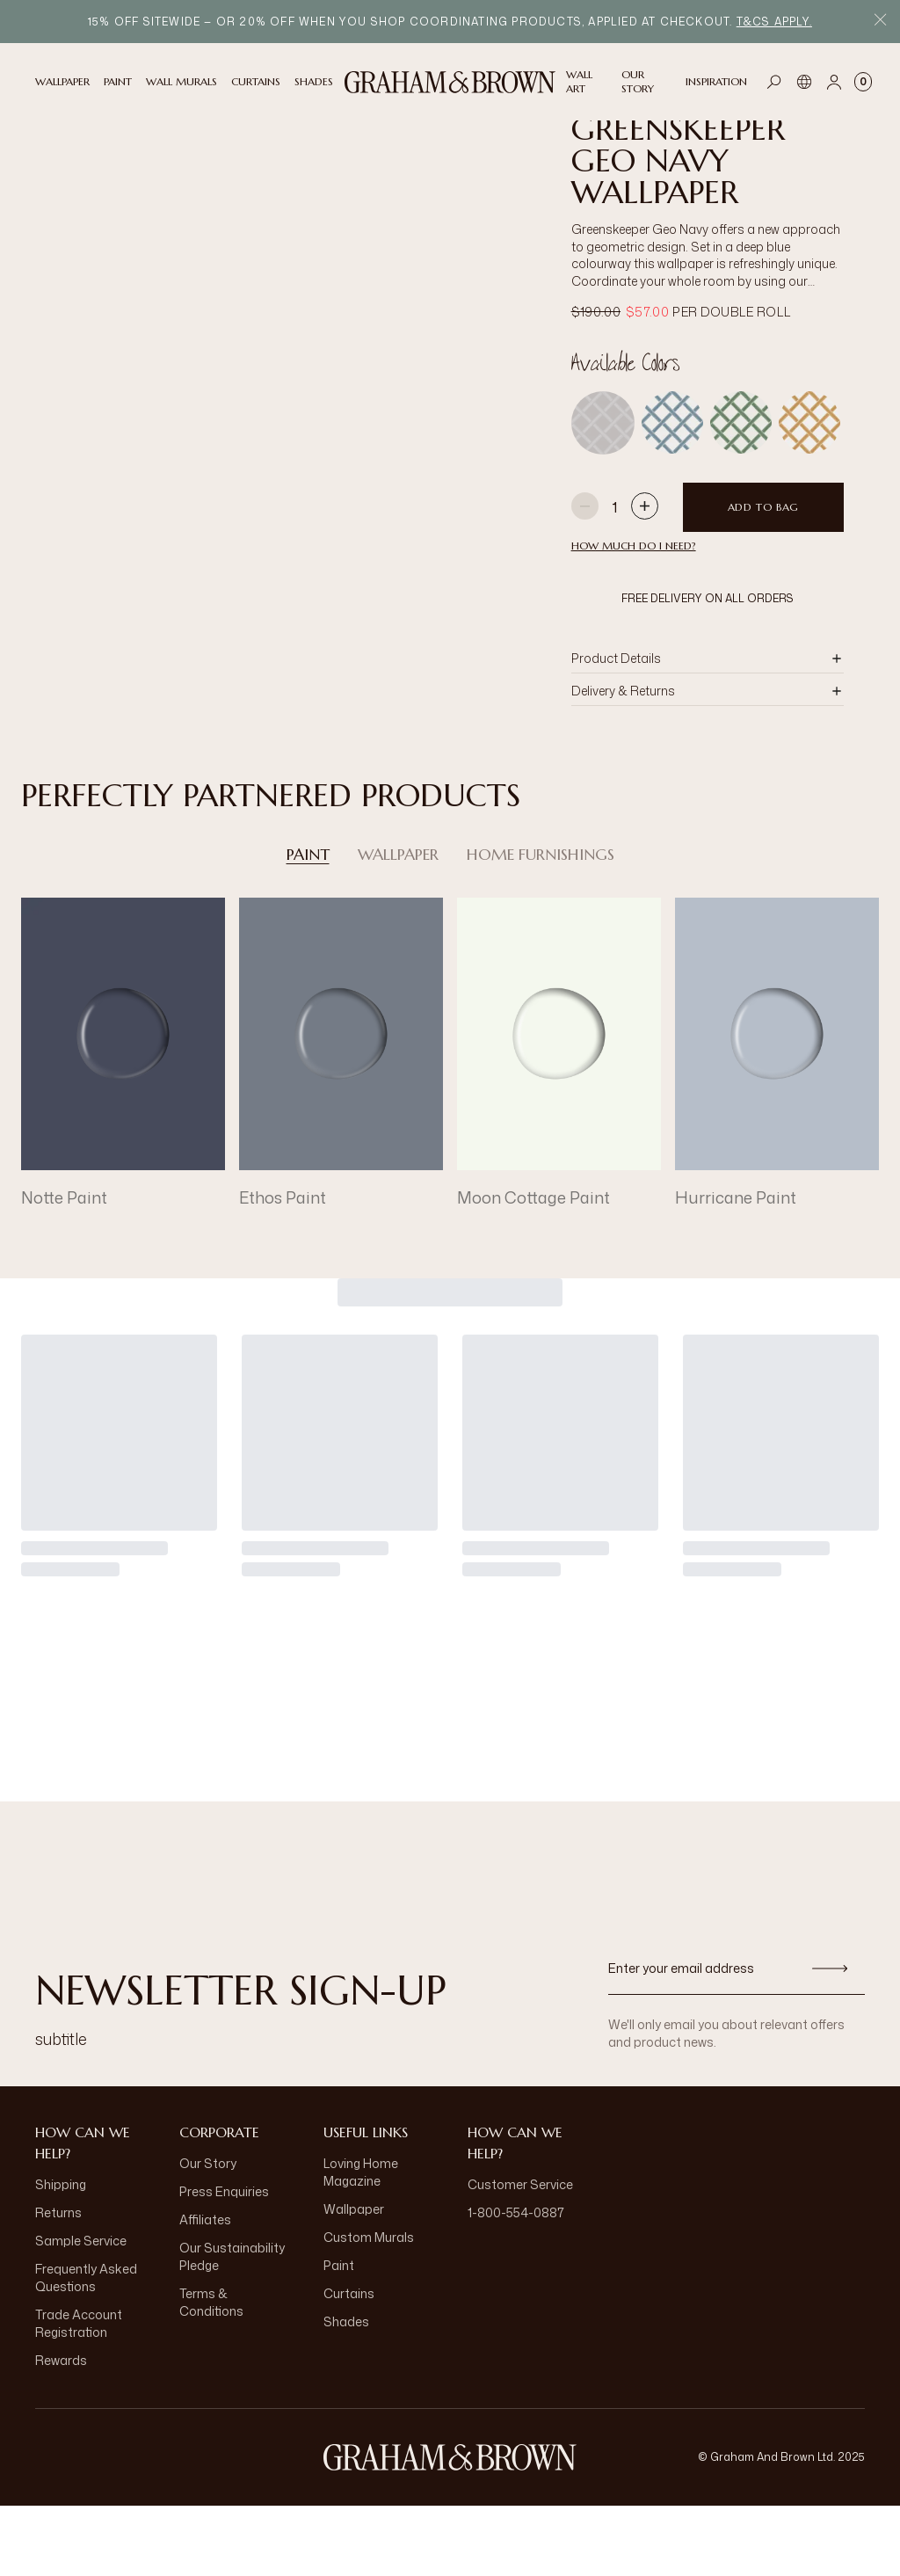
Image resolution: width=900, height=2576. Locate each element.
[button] (707, 729)
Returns (58, 2282)
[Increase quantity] (644, 578)
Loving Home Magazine (360, 2242)
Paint (308, 925)
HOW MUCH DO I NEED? (633, 615)
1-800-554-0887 (516, 2282)
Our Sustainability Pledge (232, 2327)
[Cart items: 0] (863, 81)
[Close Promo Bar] (880, 22)
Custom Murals (368, 2307)
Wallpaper (398, 925)
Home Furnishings (540, 925)
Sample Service (81, 2311)
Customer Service (520, 2254)
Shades (346, 2391)
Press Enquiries (224, 2261)
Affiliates (205, 2289)
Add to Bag (763, 577)
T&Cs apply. (774, 21)
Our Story (207, 2233)
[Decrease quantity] (585, 578)
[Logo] (450, 82)
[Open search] (774, 81)
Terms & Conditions (211, 2372)
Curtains (348, 2363)
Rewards (61, 2430)
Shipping (60, 2254)
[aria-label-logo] (450, 2527)
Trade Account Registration (78, 2393)
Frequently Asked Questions (86, 2348)
